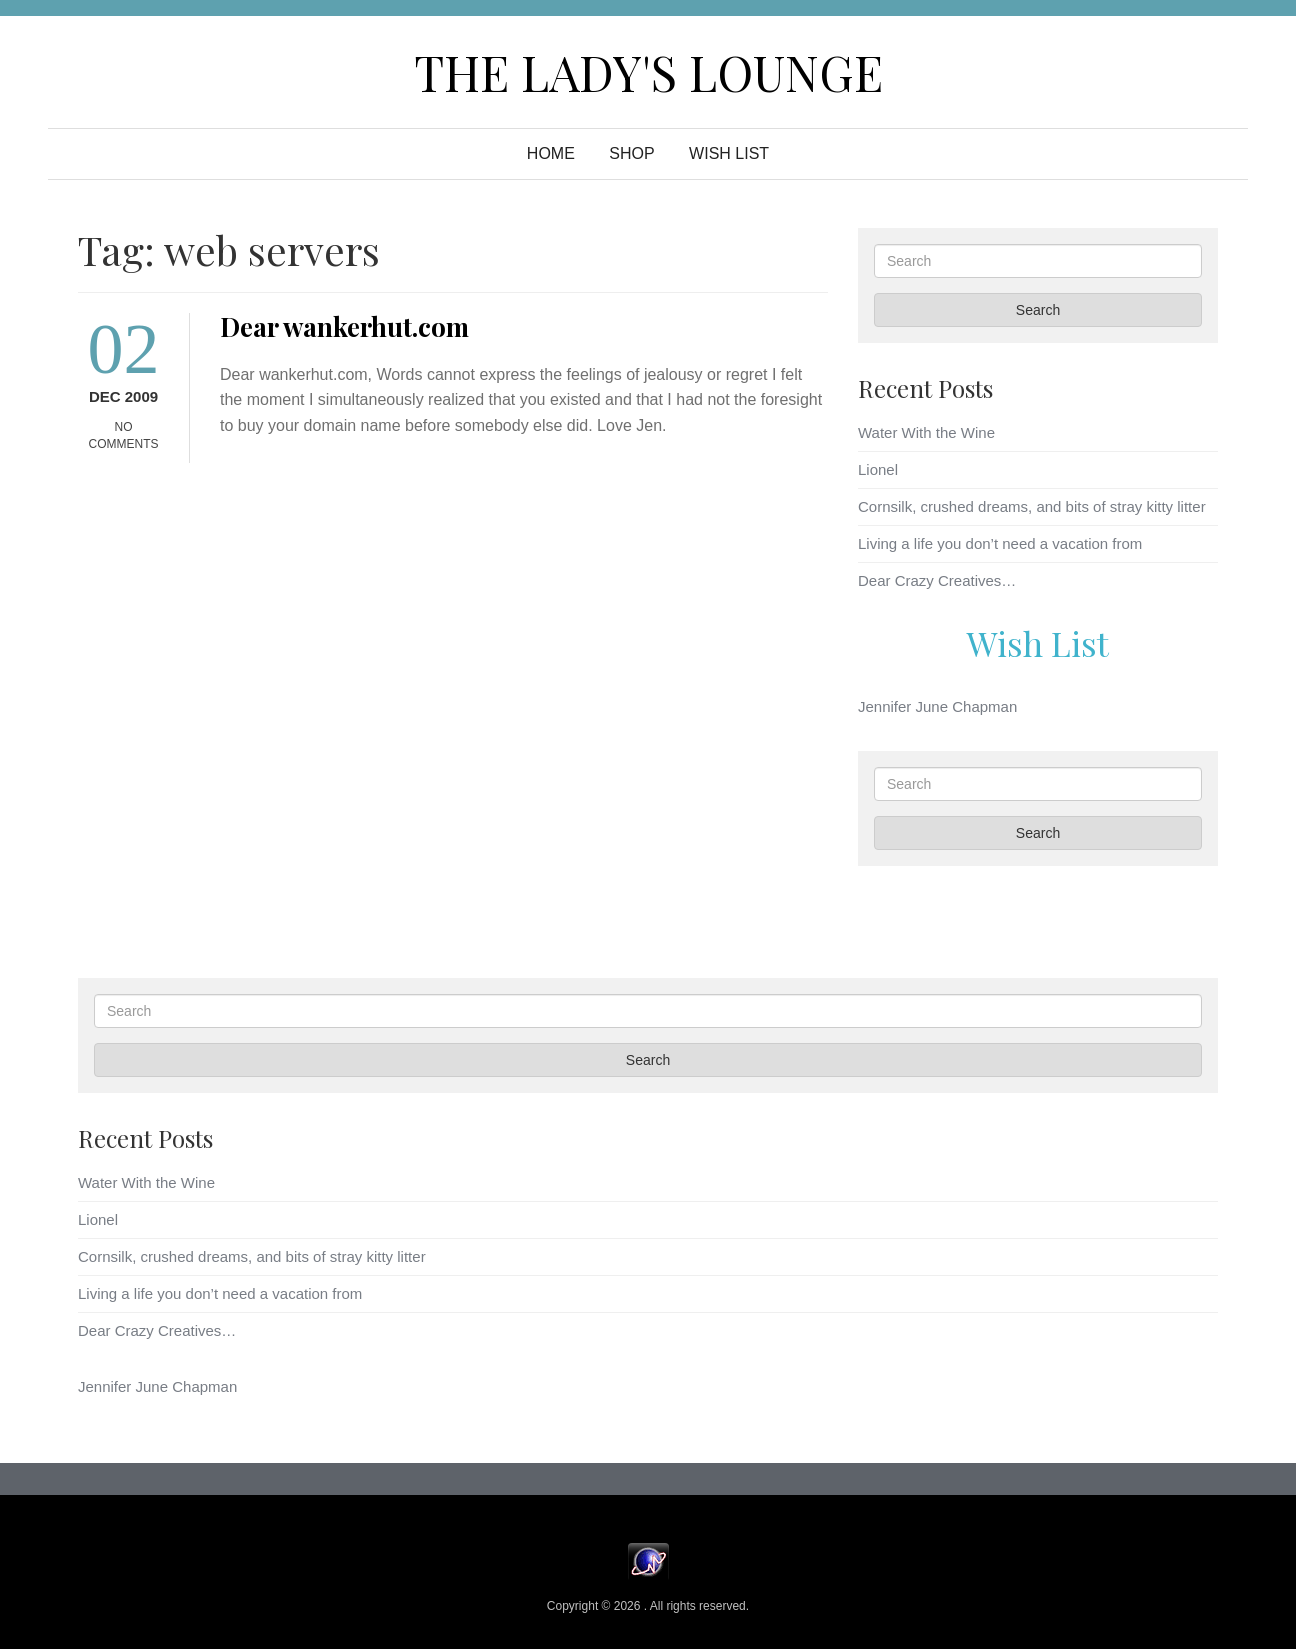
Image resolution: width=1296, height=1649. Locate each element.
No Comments (124, 435)
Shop (631, 153)
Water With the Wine (926, 432)
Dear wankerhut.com (344, 326)
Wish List (1038, 643)
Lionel (878, 469)
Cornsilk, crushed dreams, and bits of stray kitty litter (1032, 506)
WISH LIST (729, 153)
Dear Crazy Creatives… (937, 580)
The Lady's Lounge (648, 72)
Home (551, 153)
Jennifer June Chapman (937, 706)
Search (1038, 310)
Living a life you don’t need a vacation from (1000, 543)
